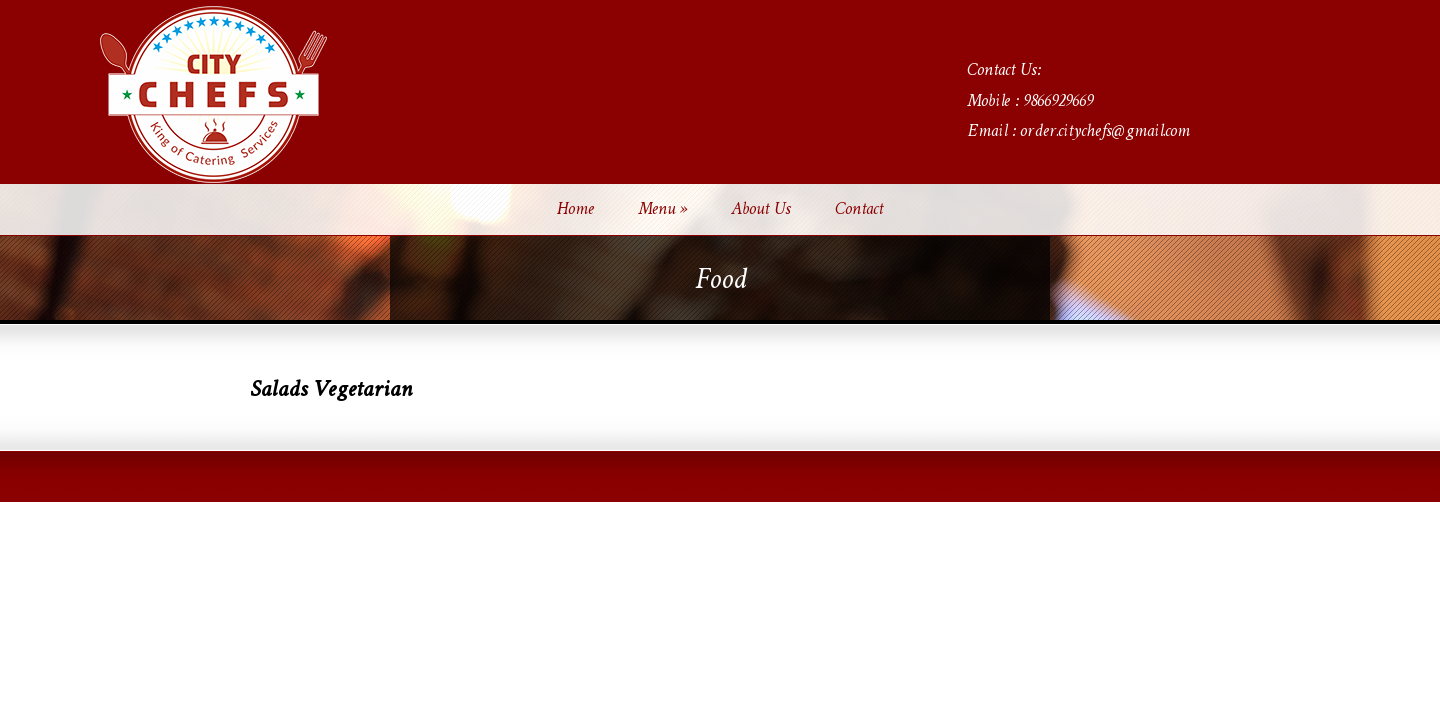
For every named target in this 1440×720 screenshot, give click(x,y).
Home (575, 210)
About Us (761, 210)
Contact (859, 210)
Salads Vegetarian (331, 390)
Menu (662, 210)
